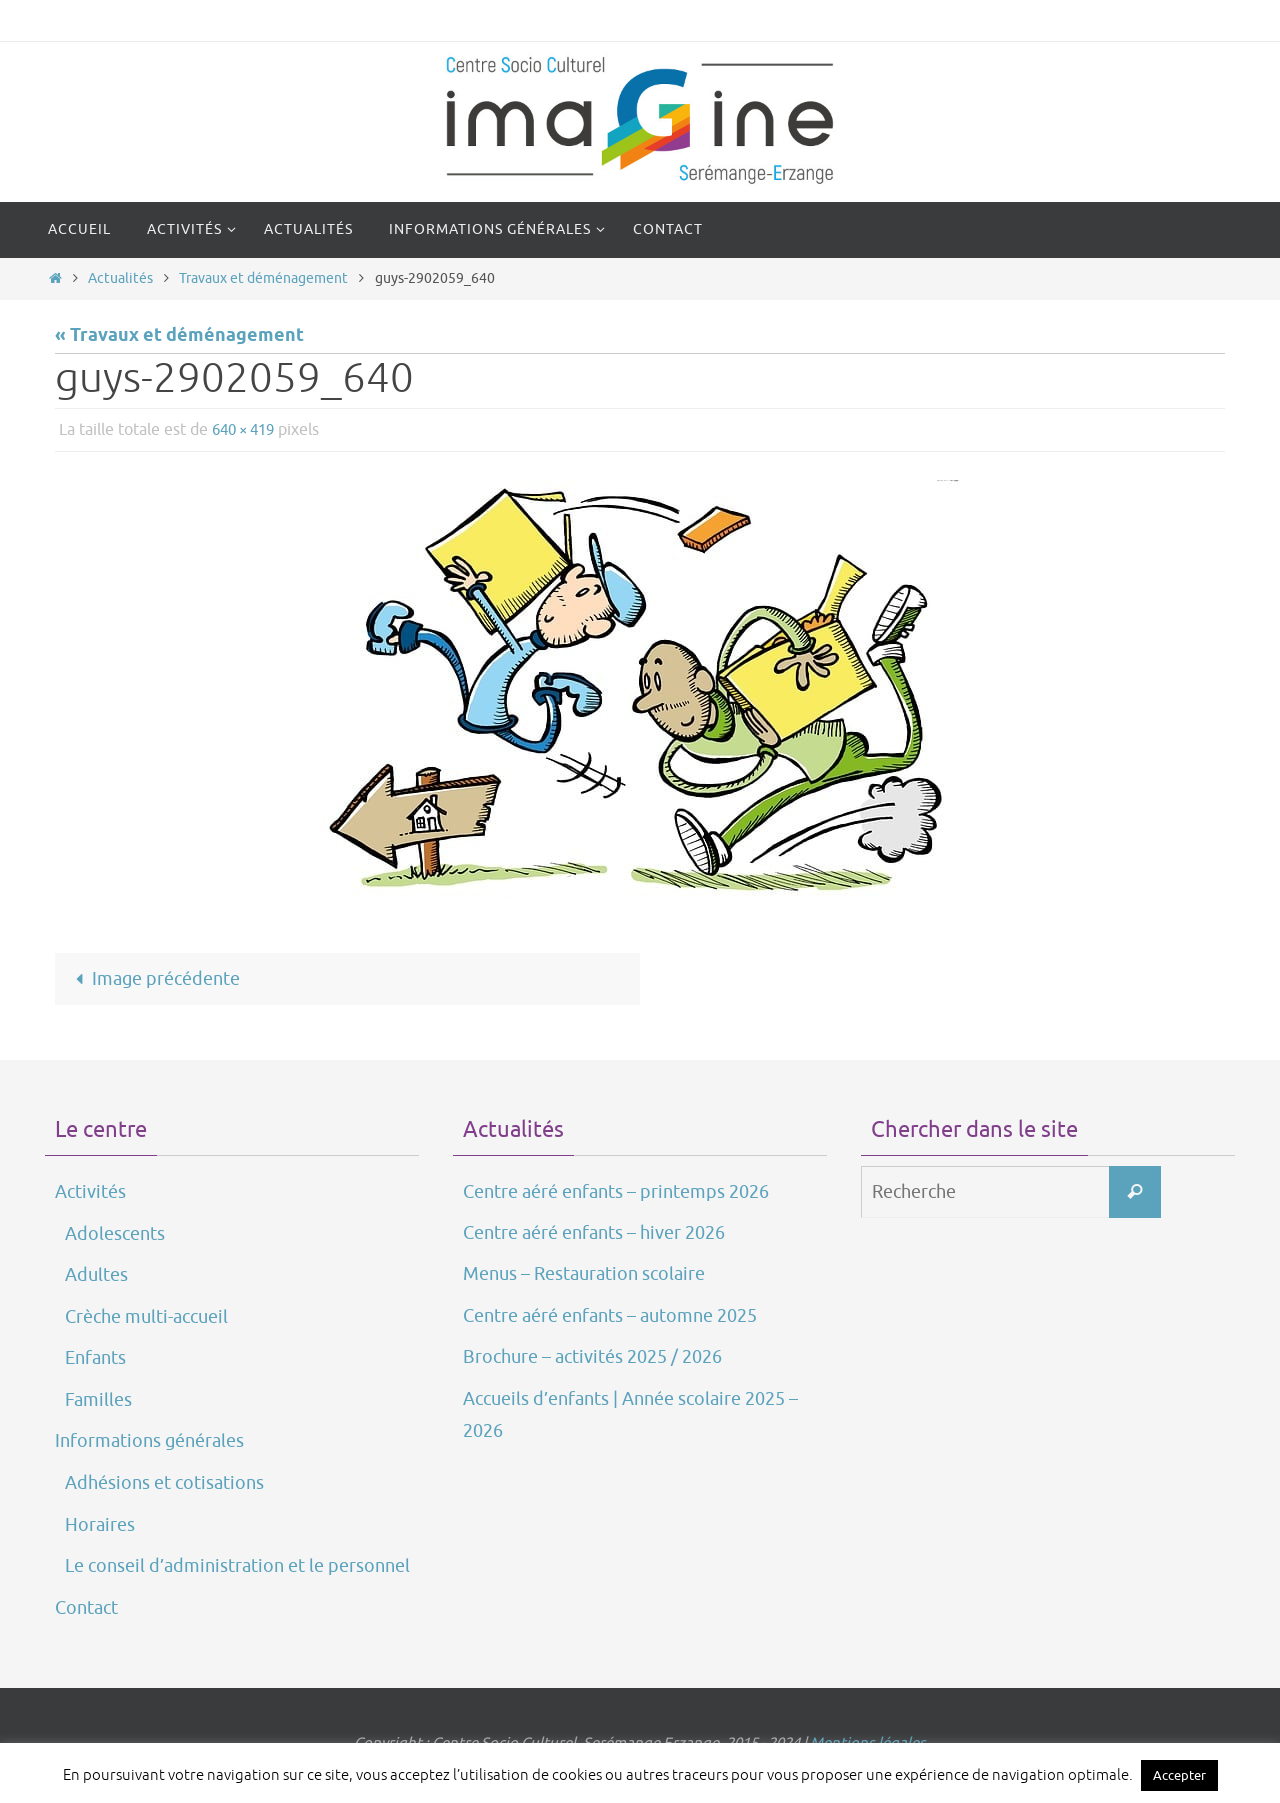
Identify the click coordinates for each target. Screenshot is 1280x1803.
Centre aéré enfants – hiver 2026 (594, 1233)
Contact (86, 1608)
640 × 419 (247, 430)
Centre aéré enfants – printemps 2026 (616, 1192)
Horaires (100, 1525)
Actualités (120, 278)
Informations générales (149, 1441)
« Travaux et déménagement (179, 336)
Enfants (95, 1358)
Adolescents (115, 1234)
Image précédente (153, 979)
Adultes (96, 1276)
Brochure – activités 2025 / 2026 (592, 1357)
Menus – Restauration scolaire (584, 1275)
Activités (90, 1192)
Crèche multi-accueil (146, 1317)
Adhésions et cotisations (164, 1484)
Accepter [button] (1179, 1775)
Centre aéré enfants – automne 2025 (610, 1316)
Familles (98, 1400)
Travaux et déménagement (263, 278)
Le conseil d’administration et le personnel (237, 1566)
